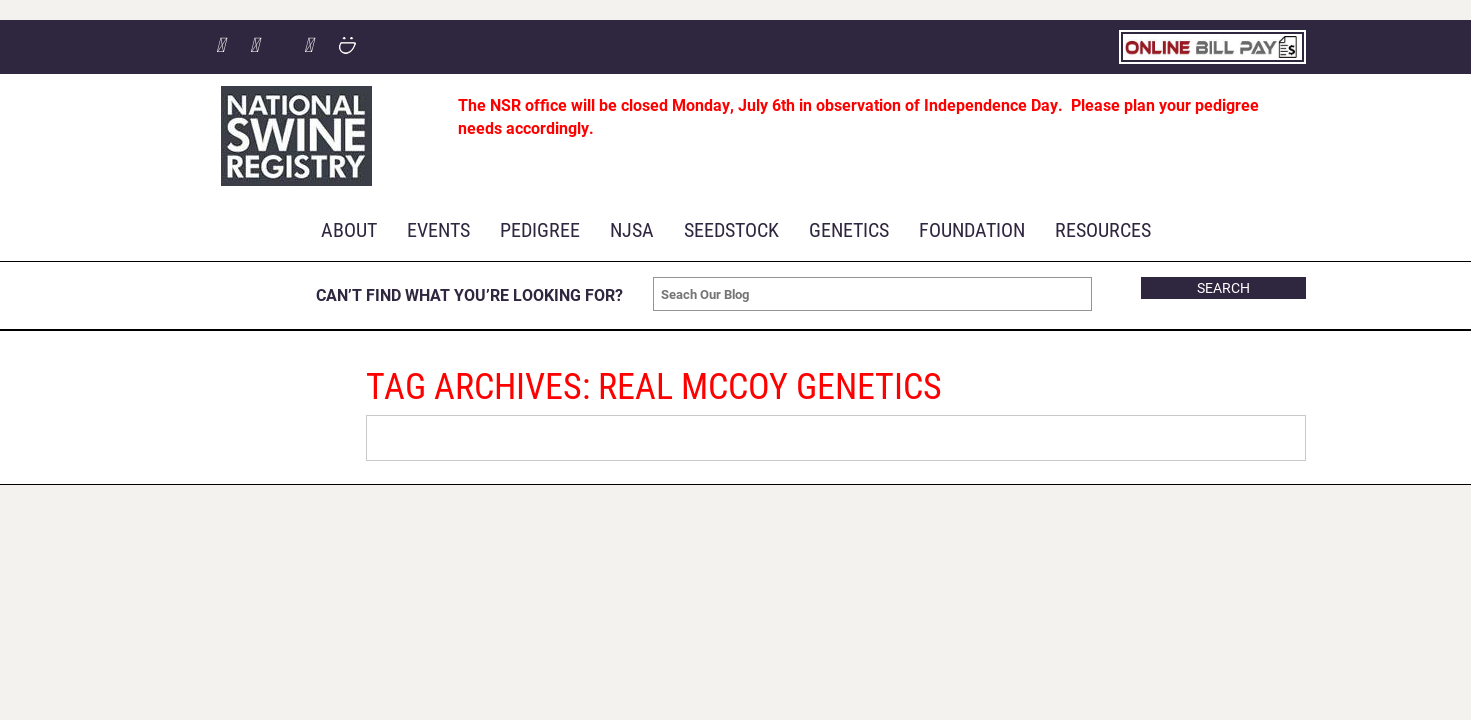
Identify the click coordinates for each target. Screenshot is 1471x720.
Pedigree (540, 229)
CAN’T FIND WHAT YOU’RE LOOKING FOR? (469, 294)
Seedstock (731, 229)
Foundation (972, 229)
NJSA (632, 229)
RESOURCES (1103, 229)
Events (438, 229)
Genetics (849, 229)
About (349, 229)
